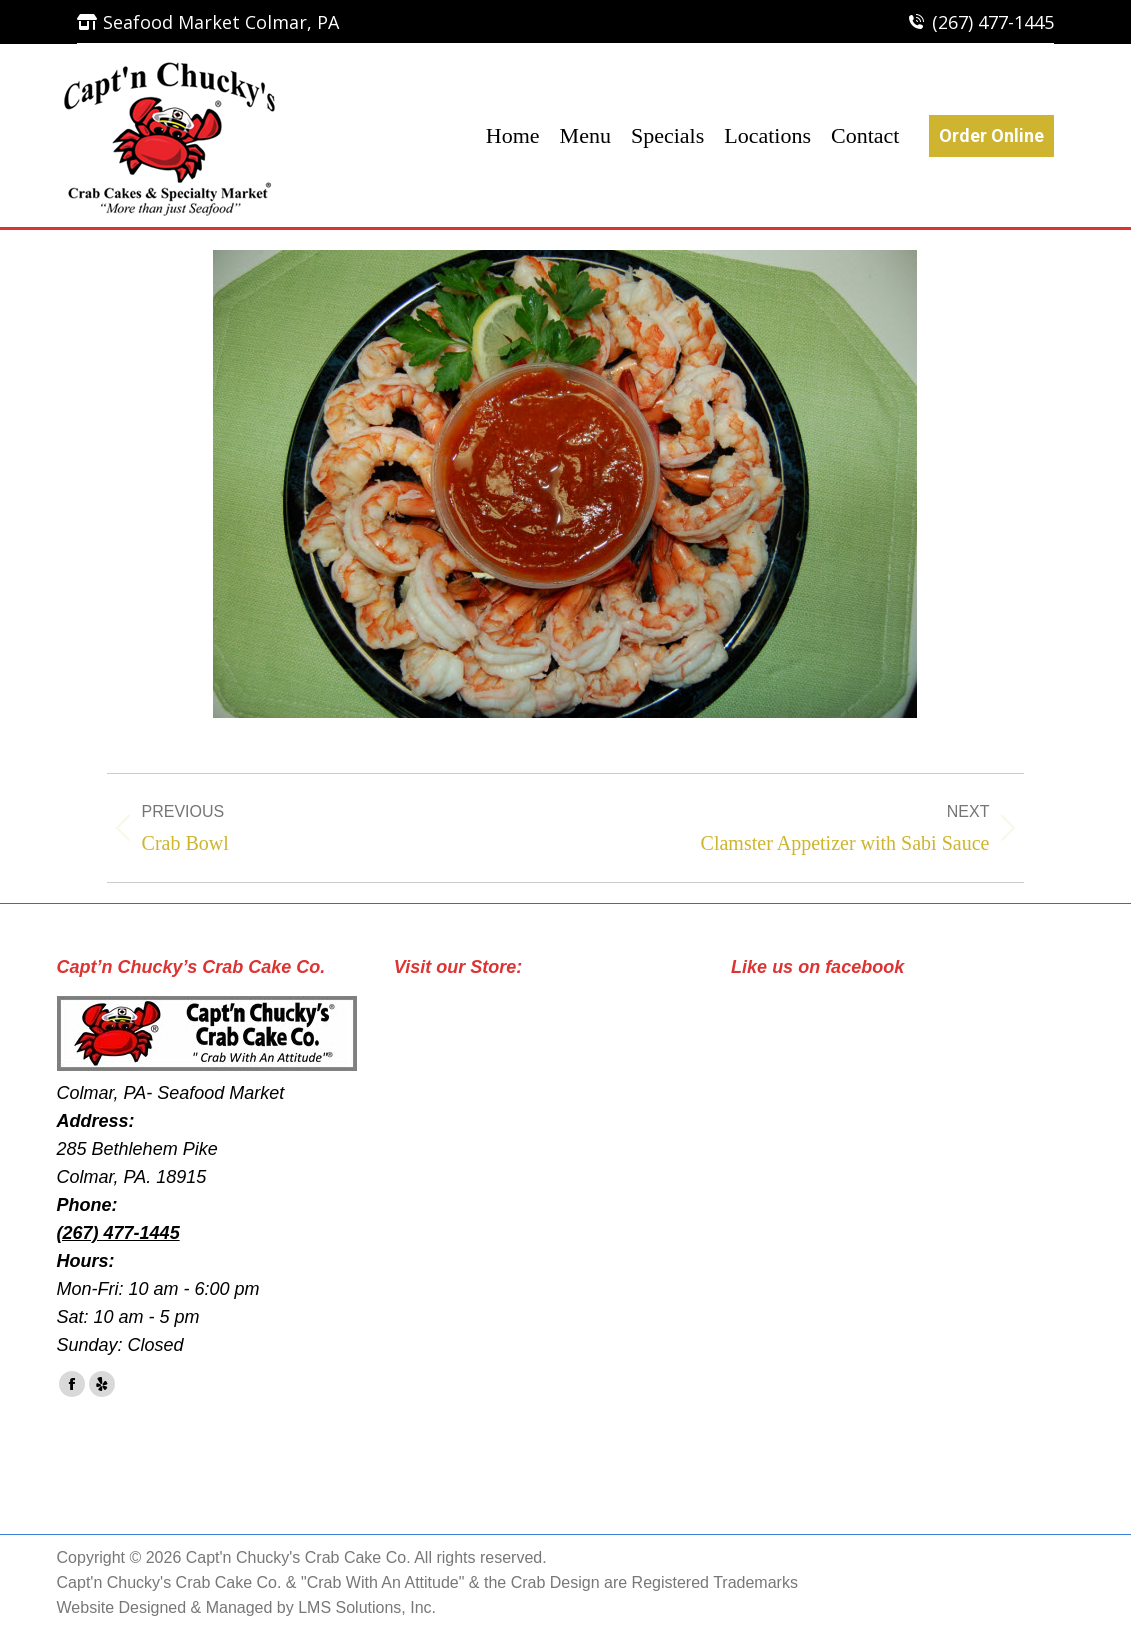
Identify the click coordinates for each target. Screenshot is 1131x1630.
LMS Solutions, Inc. (367, 1607)
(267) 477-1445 (993, 22)
